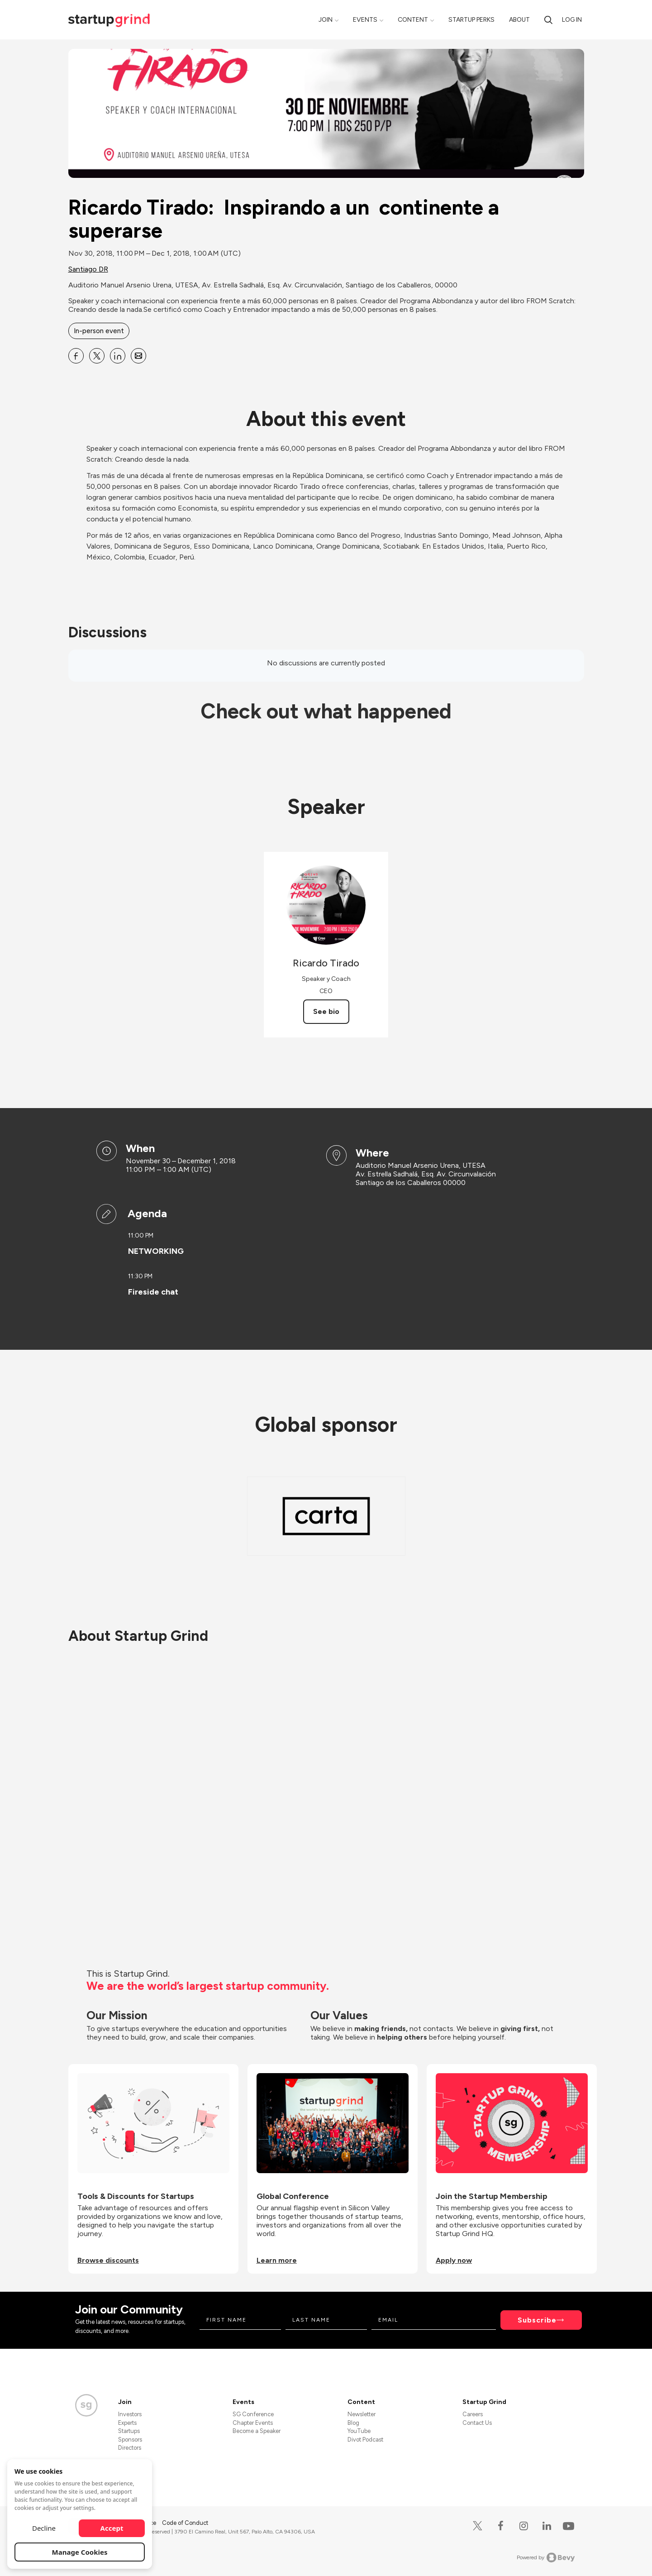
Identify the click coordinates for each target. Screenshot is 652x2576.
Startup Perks (471, 20)
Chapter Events (253, 2422)
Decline (44, 2528)
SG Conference (253, 2414)
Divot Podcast (365, 2439)
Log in (572, 20)
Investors (130, 2414)
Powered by (546, 2557)
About (519, 20)
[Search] (548, 19)
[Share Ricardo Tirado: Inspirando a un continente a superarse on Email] (138, 355)
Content (413, 20)
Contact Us (477, 2422)
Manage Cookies (80, 2552)
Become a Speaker (257, 2431)
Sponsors (130, 2439)
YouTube (359, 2431)
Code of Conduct (185, 2522)
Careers (472, 2414)
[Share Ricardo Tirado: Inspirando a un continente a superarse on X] (97, 355)
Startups (129, 2431)
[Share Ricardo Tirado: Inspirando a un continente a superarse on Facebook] (76, 355)
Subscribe (537, 2320)
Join (326, 20)
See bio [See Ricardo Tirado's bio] (326, 1011)
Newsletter (361, 2414)
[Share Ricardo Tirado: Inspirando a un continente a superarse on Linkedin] (117, 355)
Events (365, 20)
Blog (353, 2422)
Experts (127, 2422)
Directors (129, 2447)
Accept (112, 2528)
